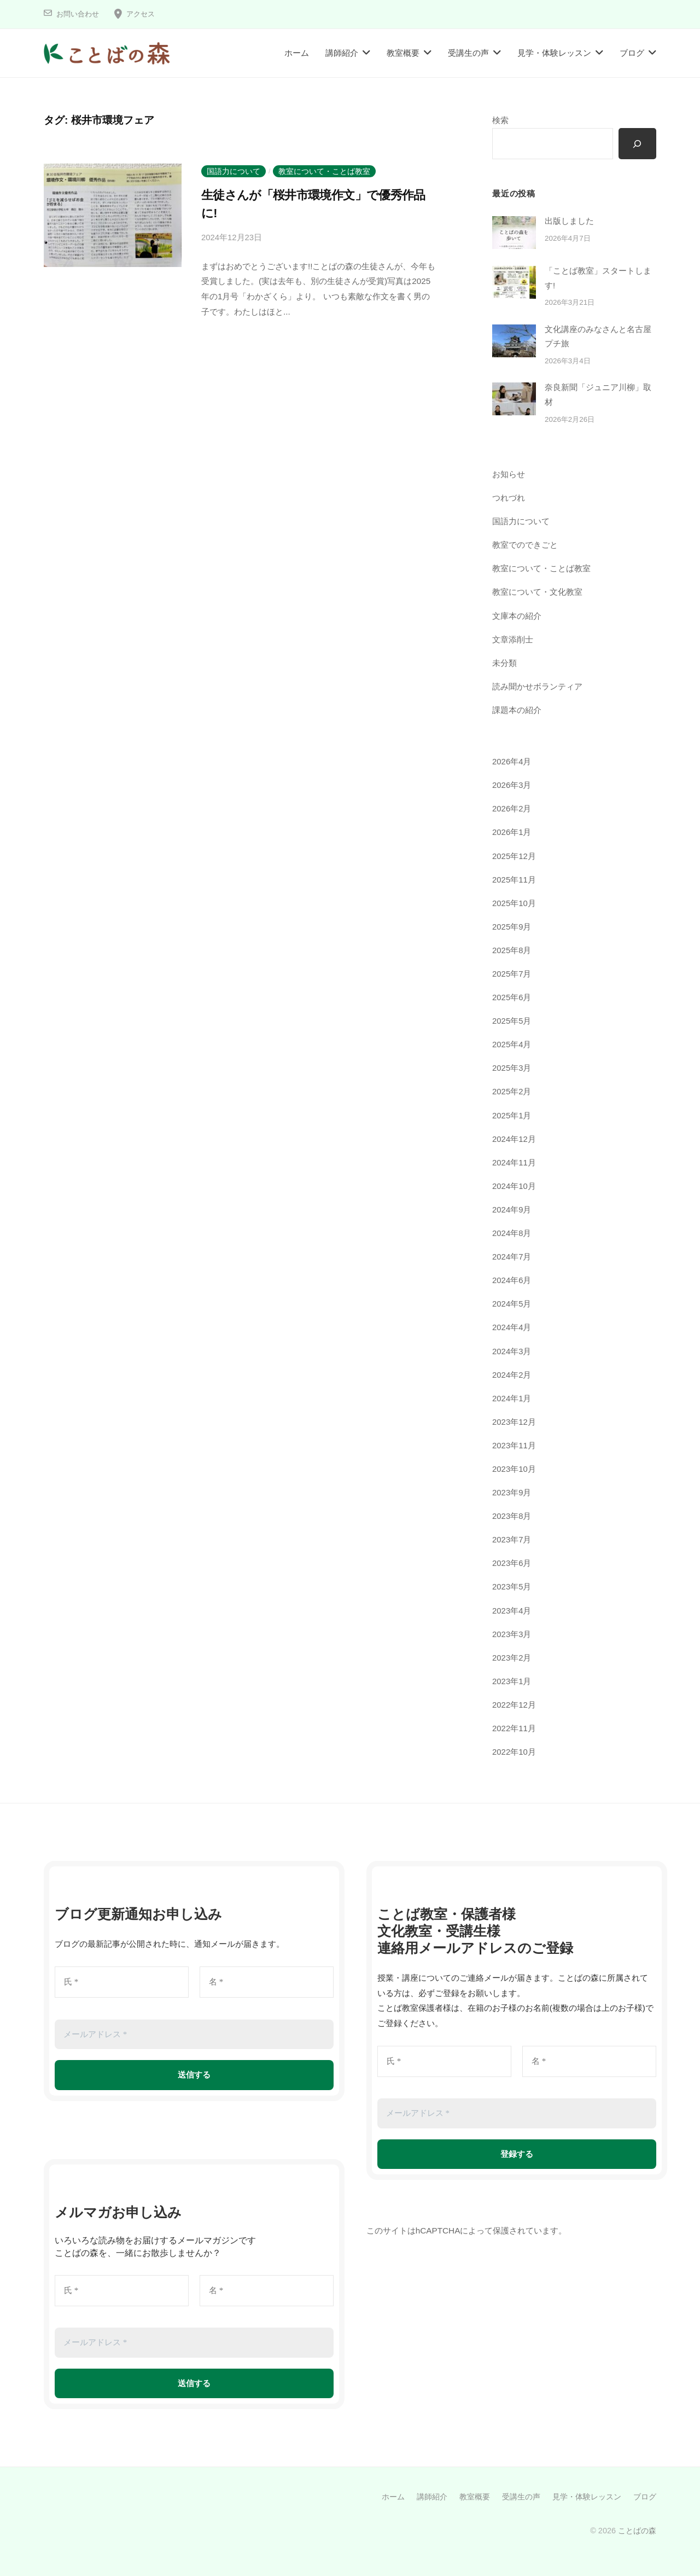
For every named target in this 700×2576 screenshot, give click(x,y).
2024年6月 (512, 1279)
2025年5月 (512, 1021)
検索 (500, 120)
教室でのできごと (525, 548)
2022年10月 (514, 1748)
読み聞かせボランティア (537, 688)
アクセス (145, 14)
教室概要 (403, 52)
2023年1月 (512, 1677)
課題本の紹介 (516, 712)
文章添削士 (512, 642)
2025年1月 (512, 1115)
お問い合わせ (79, 14)
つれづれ (508, 501)
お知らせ (508, 478)
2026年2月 (512, 810)
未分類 (504, 665)
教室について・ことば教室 (324, 171)
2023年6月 (512, 1560)
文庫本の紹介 (516, 618)
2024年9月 (512, 1209)
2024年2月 (512, 1373)
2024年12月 (514, 1138)
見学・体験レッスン (554, 52)
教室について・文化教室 (537, 595)
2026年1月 (512, 834)
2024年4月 (512, 1326)
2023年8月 (512, 1513)
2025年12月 (514, 857)
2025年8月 (512, 951)
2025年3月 (512, 1068)
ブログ (632, 52)
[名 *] (267, 1978)
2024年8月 (512, 1232)
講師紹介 (341, 52)
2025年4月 (512, 1044)
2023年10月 (514, 1466)
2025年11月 (514, 880)
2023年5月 (512, 1583)
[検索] (637, 144)
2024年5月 (512, 1302)
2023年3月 (512, 1630)
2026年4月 (512, 763)
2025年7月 (512, 974)
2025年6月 (512, 997)
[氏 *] (122, 1978)
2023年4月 (512, 1607)
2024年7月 (512, 1256)
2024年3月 (512, 1349)
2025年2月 (512, 1091)
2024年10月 (514, 1185)
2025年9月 (512, 927)
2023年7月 (512, 1536)
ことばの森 (637, 2526)
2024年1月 (512, 1396)
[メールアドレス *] (194, 2030)
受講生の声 (468, 52)
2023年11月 (514, 1443)
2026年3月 (512, 787)
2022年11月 (514, 1724)
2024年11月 (514, 1162)
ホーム (296, 52)
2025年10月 (514, 904)
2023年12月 (514, 1419)
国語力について (233, 171)
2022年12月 (514, 1700)
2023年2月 (512, 1654)
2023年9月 (512, 1490)
